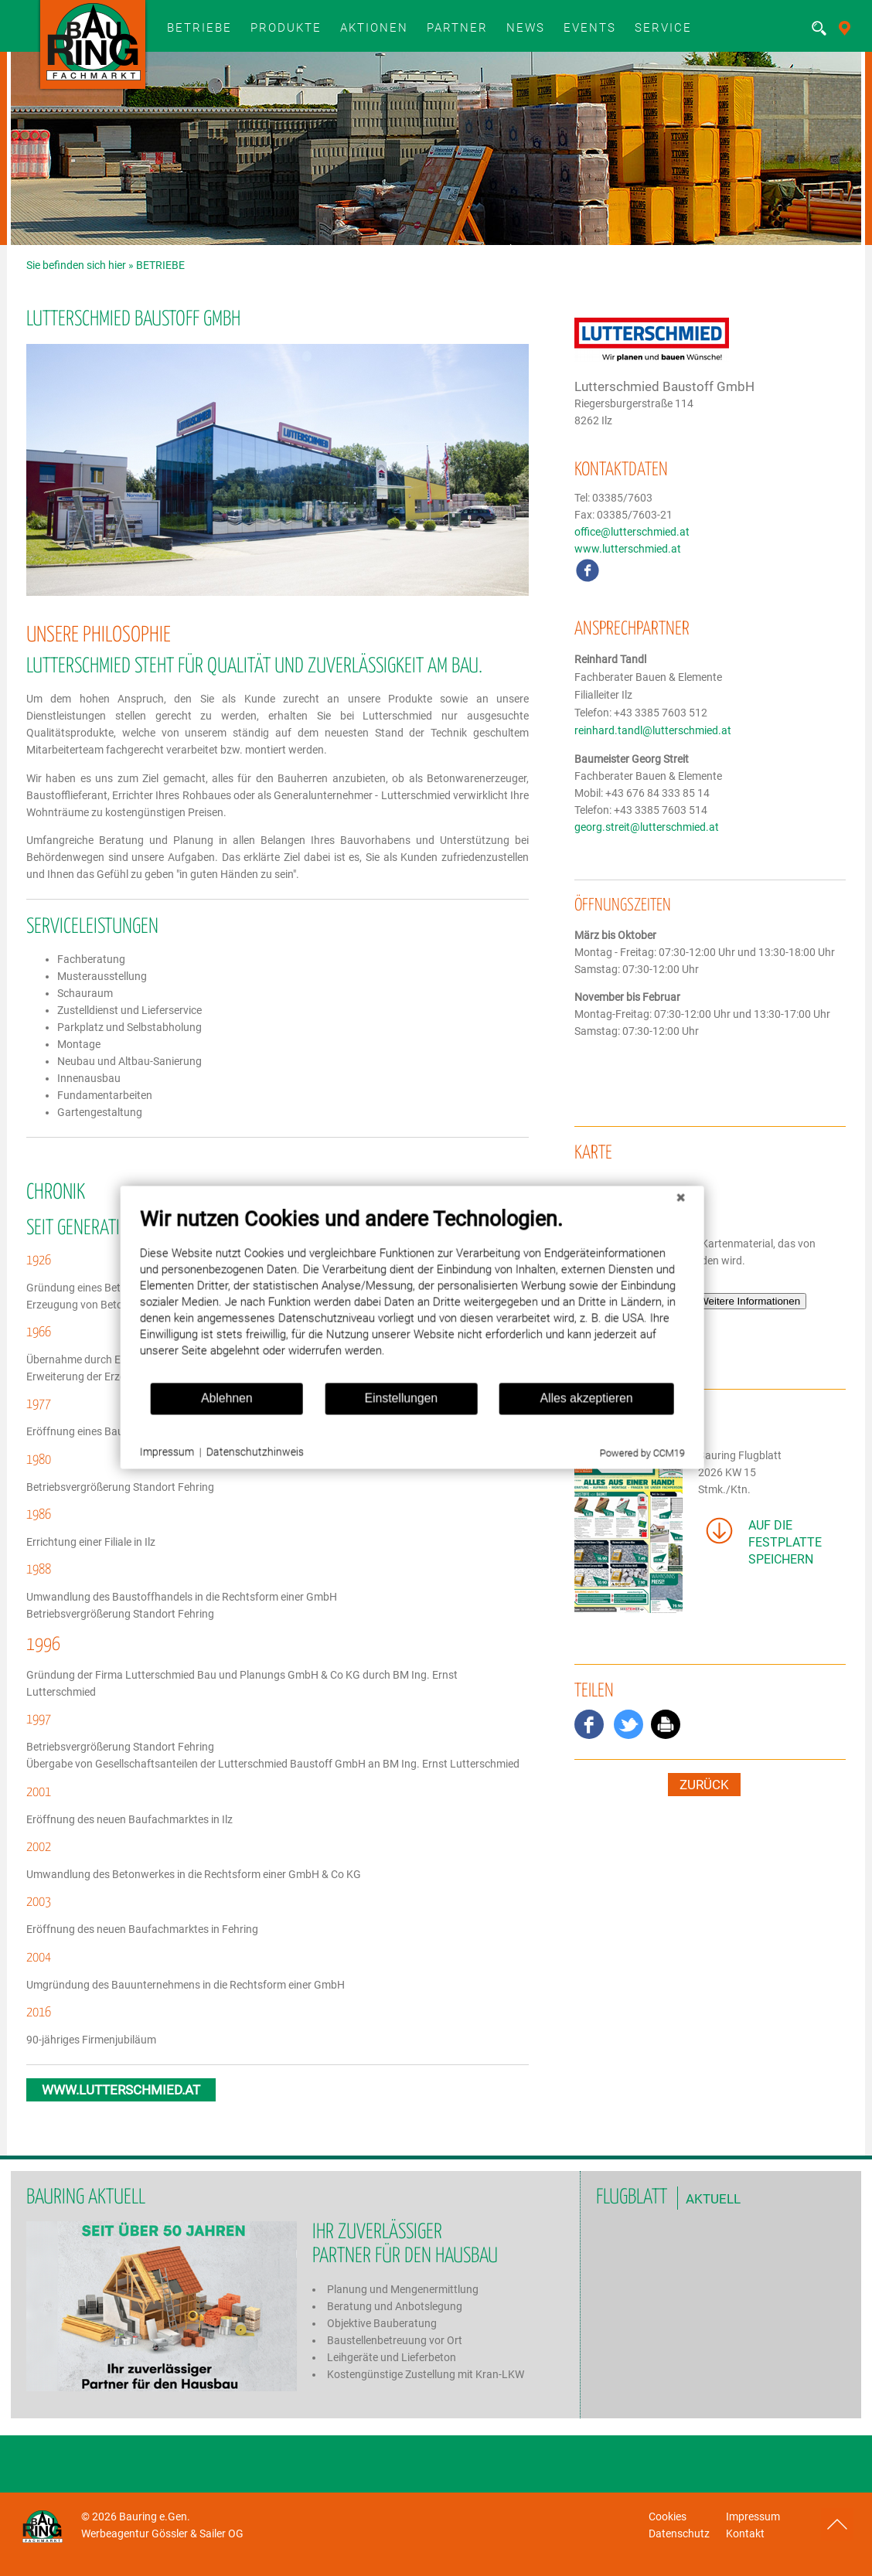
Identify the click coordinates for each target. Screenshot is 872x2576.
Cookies (667, 2516)
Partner (457, 28)
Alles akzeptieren (548, 1419)
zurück (704, 1784)
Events (590, 28)
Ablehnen (190, 1419)
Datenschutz (679, 2533)
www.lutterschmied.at (627, 549)
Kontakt (745, 2533)
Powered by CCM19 (603, 1474)
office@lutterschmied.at (632, 532)
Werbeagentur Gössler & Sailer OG (162, 2533)
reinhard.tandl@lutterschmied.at (652, 730)
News (525, 28)
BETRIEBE (199, 28)
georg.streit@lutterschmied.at (646, 827)
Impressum (753, 2516)
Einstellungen (363, 1419)
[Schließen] (642, 1218)
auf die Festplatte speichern (785, 1542)
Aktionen (374, 28)
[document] (374, 1315)
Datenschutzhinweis (218, 1473)
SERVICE (663, 28)
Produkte (286, 28)
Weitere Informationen (749, 1301)
